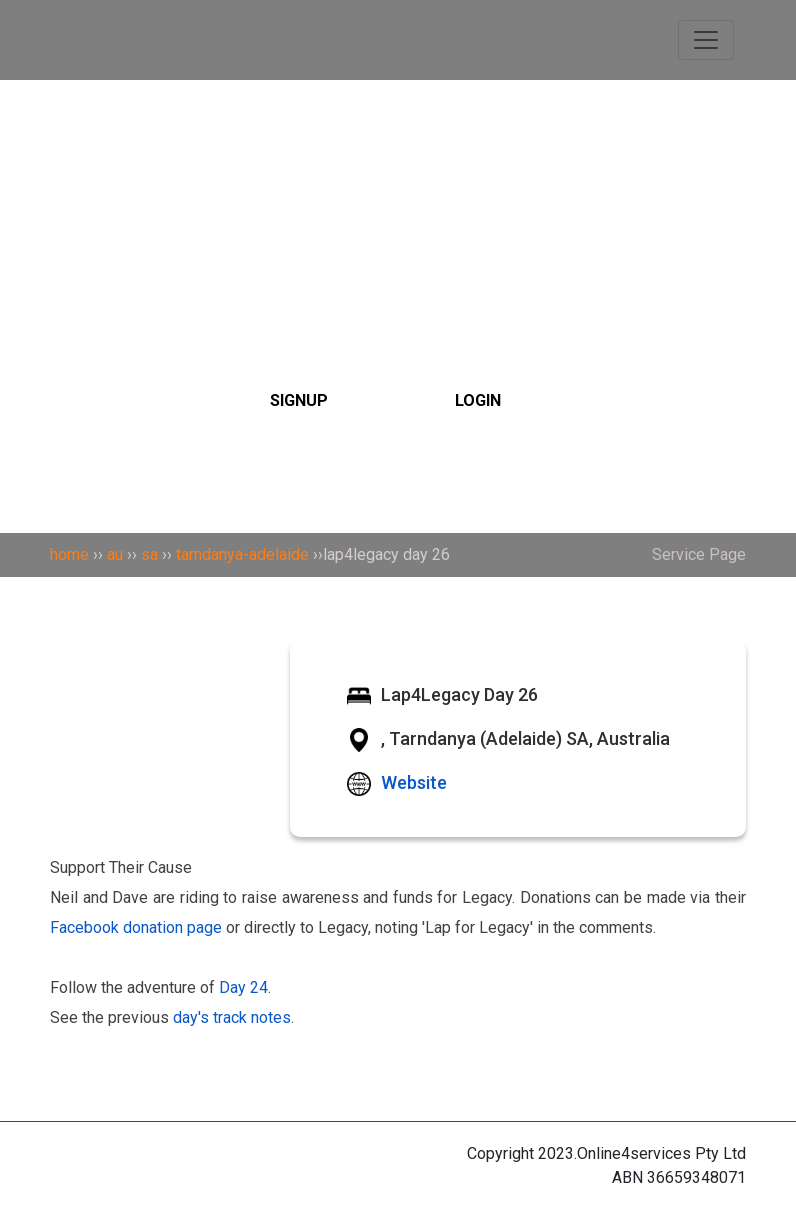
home (69, 554)
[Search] (398, 278)
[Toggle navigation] (706, 40)
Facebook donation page (136, 927)
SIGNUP (299, 400)
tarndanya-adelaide (242, 554)
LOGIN (478, 400)
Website (414, 782)
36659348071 (696, 1177)
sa (149, 554)
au (115, 554)
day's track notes (232, 1017)
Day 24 (243, 987)
